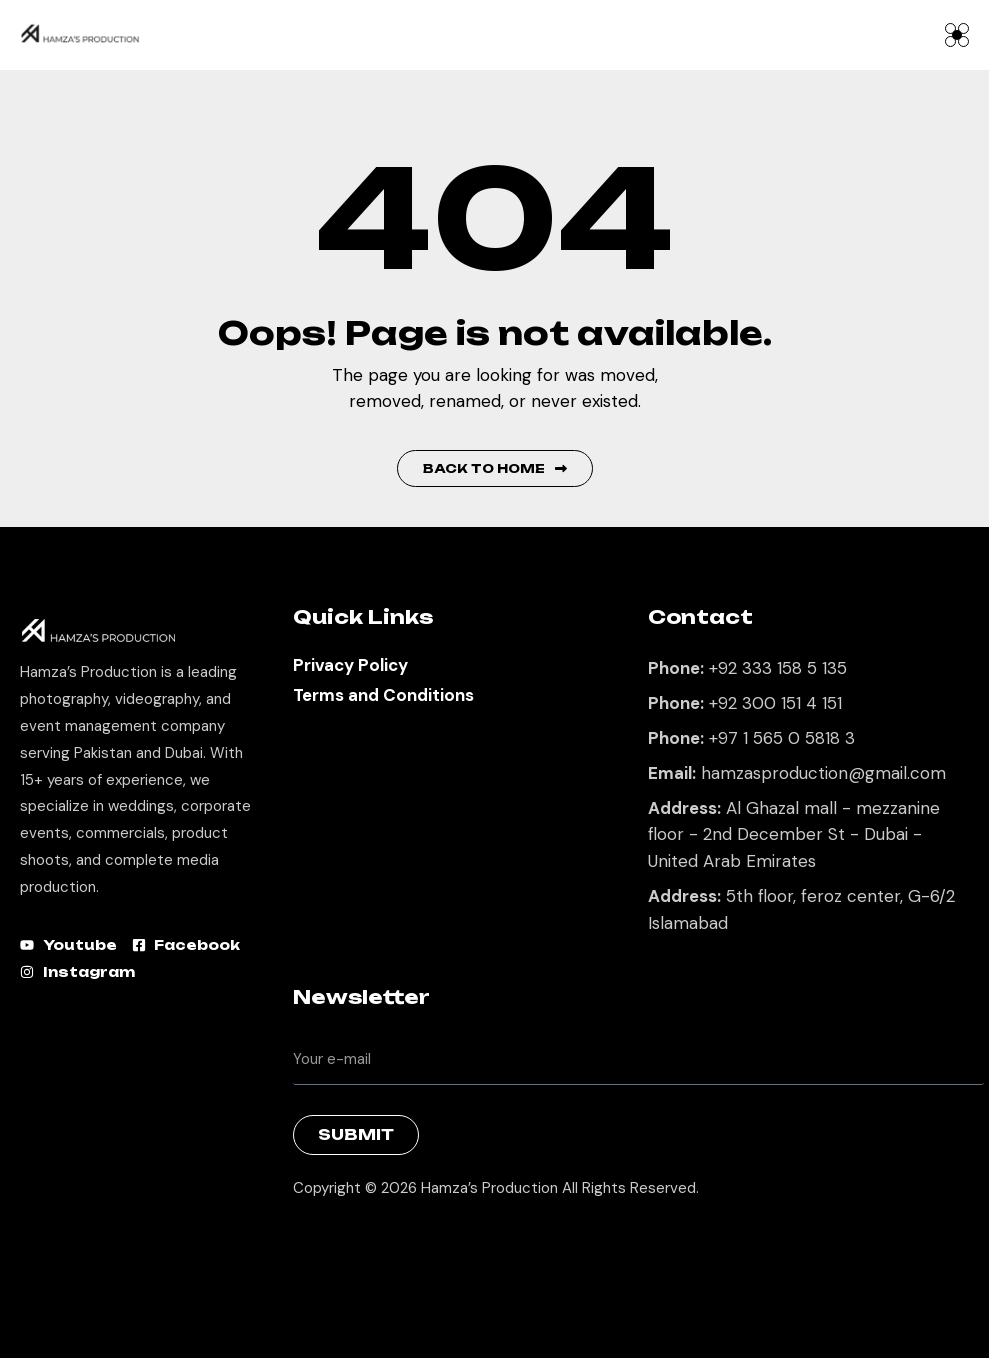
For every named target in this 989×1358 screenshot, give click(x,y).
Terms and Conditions (383, 695)
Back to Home (495, 468)
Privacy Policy (350, 665)
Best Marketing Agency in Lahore (308, 1239)
